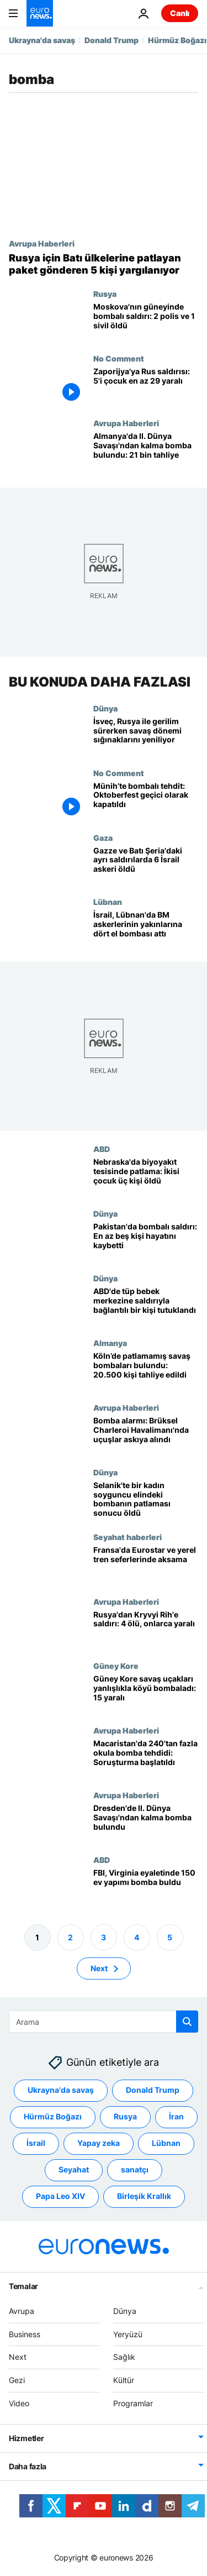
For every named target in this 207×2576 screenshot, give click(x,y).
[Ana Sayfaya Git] (39, 13)
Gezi (17, 2380)
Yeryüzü (127, 2334)
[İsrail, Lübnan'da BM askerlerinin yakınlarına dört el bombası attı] (145, 929)
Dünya (105, 708)
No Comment (118, 358)
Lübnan (107, 901)
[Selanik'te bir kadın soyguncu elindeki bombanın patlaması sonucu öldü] (145, 1500)
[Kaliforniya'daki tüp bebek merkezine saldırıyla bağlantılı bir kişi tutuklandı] (145, 1306)
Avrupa (21, 2311)
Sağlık (124, 2357)
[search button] (187, 2021)
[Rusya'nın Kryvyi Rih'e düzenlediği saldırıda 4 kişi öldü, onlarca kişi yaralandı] (145, 1629)
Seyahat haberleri (127, 1536)
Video (19, 2403)
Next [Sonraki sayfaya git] (99, 1968)
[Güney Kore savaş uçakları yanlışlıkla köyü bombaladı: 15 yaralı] (145, 1693)
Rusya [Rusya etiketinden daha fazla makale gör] (125, 2116)
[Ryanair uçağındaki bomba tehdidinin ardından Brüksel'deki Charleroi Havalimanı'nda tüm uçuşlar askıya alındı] (145, 1435)
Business (24, 2334)
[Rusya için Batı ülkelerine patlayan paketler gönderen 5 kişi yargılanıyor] (103, 264)
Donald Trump (111, 40)
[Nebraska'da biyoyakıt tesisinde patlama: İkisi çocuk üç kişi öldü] (145, 1177)
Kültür (123, 2380)
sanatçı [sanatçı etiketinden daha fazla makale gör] (134, 2169)
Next (17, 2357)
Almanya (110, 1342)
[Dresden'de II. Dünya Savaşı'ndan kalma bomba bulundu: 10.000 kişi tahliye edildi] (145, 1823)
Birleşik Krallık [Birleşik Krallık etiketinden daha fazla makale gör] (144, 2196)
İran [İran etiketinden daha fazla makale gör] (176, 2116)
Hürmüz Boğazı (177, 40)
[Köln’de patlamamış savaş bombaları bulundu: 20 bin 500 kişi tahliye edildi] (145, 1371)
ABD (101, 1148)
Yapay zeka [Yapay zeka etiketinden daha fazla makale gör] (98, 2143)
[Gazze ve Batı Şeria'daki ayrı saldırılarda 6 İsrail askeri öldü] (145, 865)
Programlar (133, 2403)
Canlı (179, 13)
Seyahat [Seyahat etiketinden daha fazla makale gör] (74, 2169)
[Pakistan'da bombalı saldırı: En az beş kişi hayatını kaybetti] (145, 1241)
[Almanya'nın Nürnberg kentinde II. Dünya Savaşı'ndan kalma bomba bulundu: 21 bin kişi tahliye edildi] (145, 451)
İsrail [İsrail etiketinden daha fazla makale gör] (35, 2143)
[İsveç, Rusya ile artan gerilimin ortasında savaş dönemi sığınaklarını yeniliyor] (145, 736)
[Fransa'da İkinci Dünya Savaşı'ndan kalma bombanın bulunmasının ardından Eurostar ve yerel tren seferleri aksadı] (145, 1565)
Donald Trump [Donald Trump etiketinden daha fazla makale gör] (152, 2090)
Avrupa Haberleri (42, 243)
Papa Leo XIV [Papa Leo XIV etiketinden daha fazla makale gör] (60, 2196)
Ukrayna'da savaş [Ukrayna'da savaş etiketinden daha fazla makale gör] (61, 2090)
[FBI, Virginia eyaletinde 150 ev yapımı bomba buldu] (145, 1887)
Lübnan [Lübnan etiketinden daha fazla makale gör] (166, 2143)
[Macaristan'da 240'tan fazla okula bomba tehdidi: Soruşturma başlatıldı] (145, 1758)
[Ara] (103, 2021)
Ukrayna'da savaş (42, 40)
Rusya (104, 293)
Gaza (103, 837)
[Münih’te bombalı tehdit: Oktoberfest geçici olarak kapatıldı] (145, 801)
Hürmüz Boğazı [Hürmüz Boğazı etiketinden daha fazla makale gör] (53, 2116)
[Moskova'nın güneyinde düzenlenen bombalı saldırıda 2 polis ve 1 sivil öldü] (145, 321)
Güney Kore (116, 1665)
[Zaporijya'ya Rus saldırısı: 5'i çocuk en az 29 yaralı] (145, 386)
